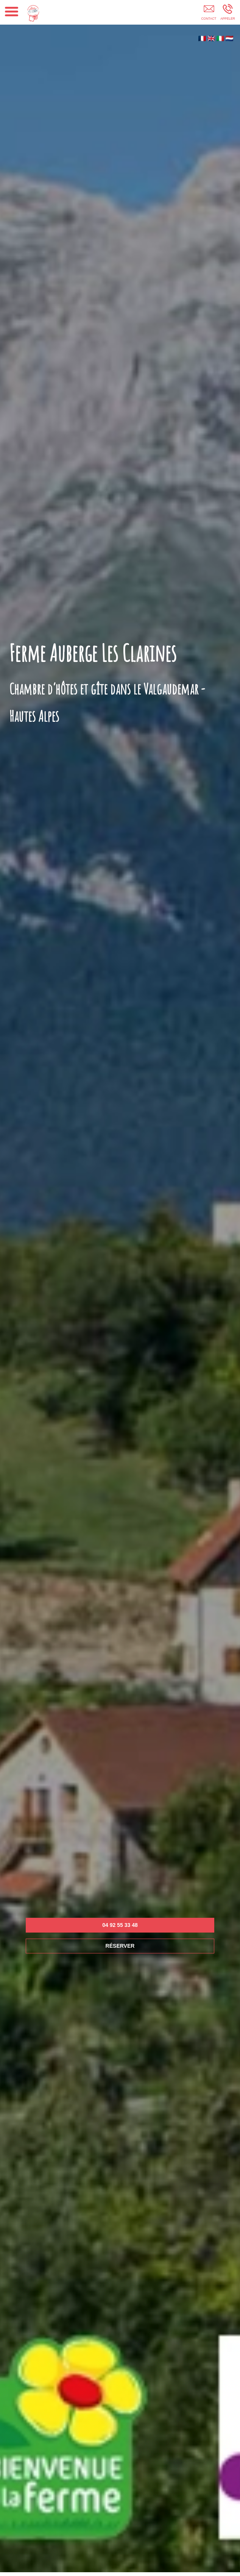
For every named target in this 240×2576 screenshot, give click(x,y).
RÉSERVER (120, 1946)
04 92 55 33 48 (119, 1925)
